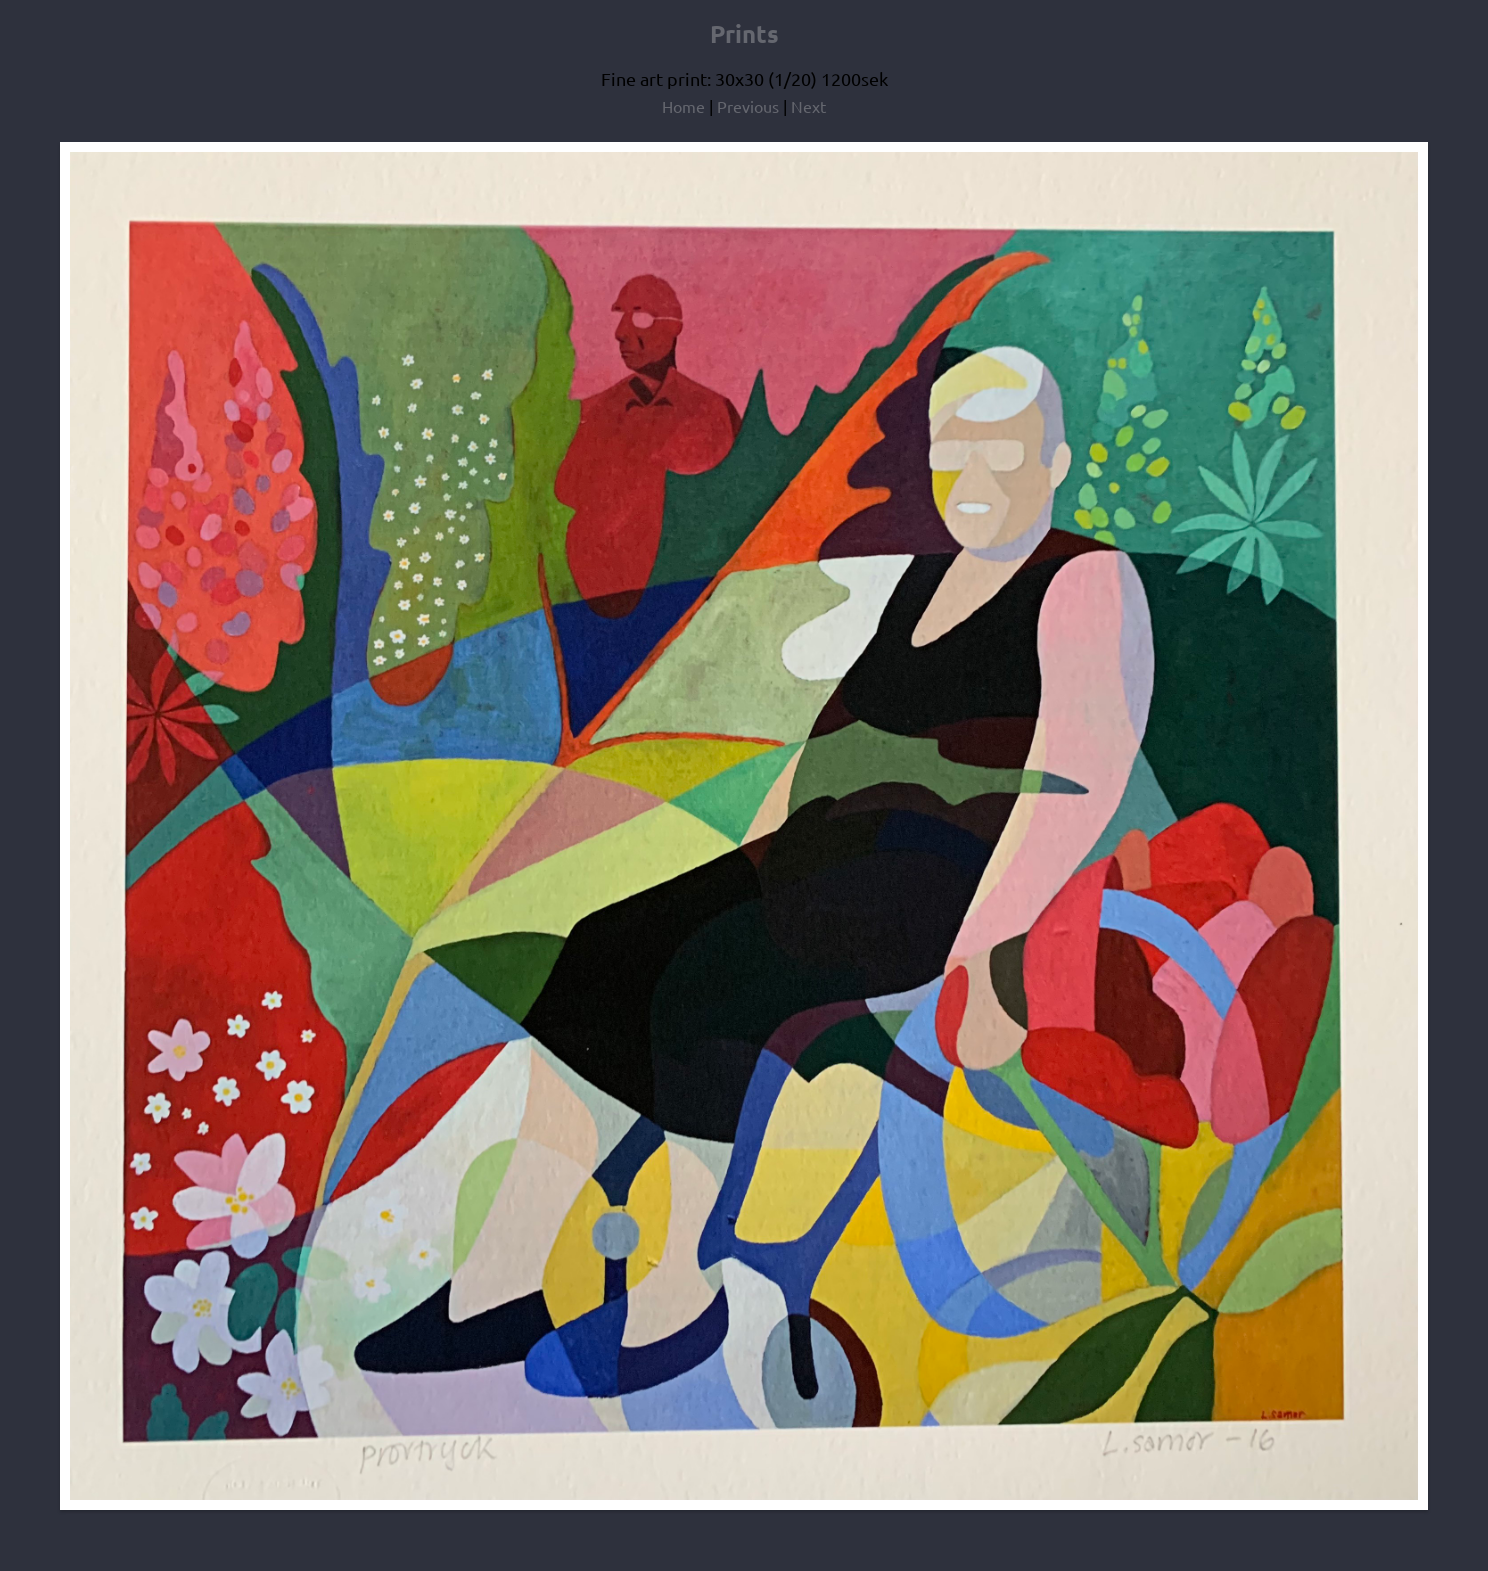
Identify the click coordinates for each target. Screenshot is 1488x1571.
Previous (748, 106)
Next (808, 106)
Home (683, 106)
